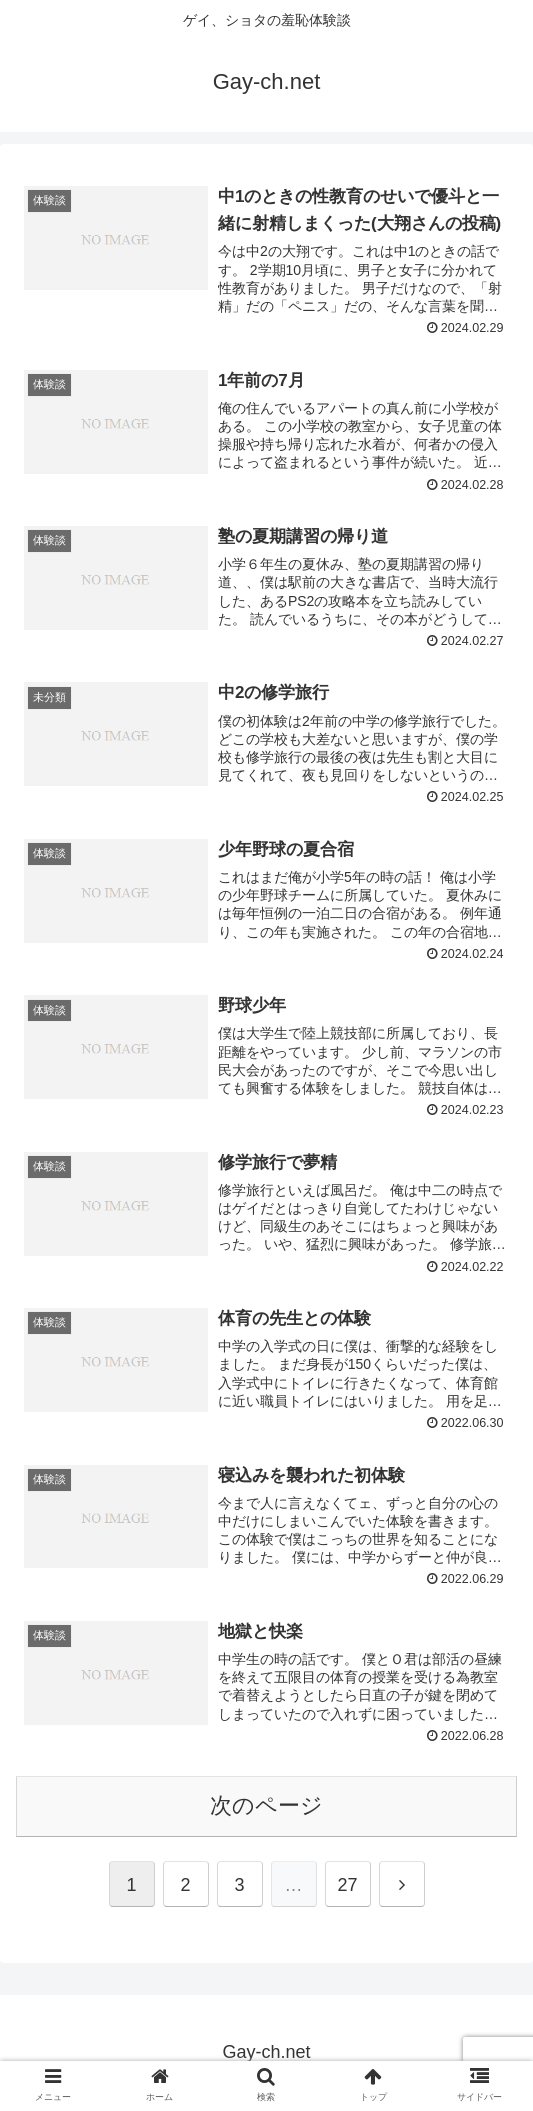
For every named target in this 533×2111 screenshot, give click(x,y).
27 (347, 1886)
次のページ (266, 1806)
